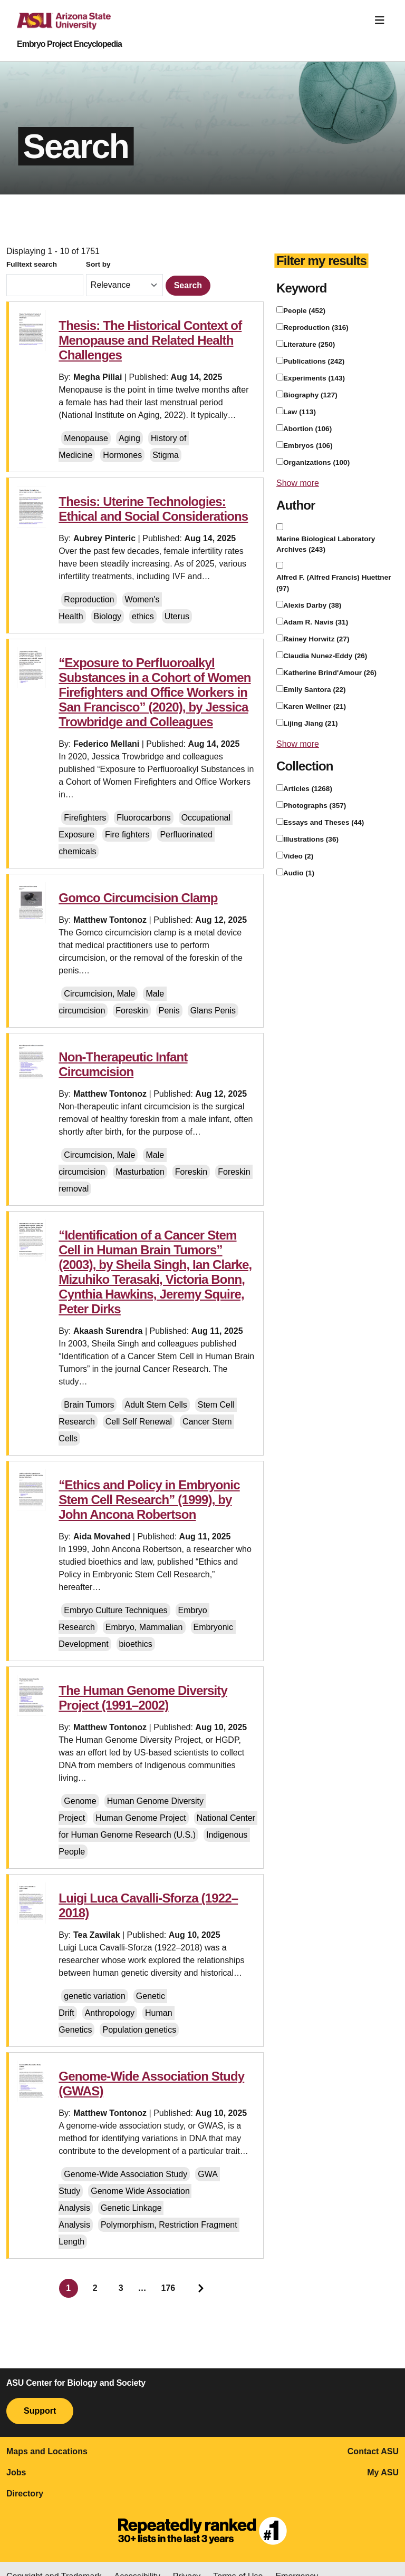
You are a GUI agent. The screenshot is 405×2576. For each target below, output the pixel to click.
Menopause (86, 438)
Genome (80, 1801)
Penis (169, 1010)
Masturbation (140, 1171)
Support (40, 2410)
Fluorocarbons (143, 817)
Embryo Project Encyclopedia (69, 44)
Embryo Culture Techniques (115, 1610)
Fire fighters (127, 834)
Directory (24, 2493)
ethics (143, 616)
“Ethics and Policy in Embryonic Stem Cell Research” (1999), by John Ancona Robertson (149, 1499)
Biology (107, 616)
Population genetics (139, 2029)
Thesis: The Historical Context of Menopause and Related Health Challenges (150, 340)
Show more (297, 483)
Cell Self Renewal (138, 1421)
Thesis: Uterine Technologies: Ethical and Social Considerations (153, 508)
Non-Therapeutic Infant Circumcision (123, 1064)
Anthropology (109, 2012)
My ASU (383, 2472)
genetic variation (95, 1996)
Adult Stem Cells (155, 1404)
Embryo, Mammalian (144, 1627)
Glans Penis (213, 1010)
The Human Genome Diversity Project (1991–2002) (143, 1697)
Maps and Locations (47, 2451)
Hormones (122, 455)
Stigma (165, 455)
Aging (129, 438)
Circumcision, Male (99, 993)
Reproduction (89, 599)
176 (168, 2288)
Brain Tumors (89, 1404)
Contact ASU (373, 2451)
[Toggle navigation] (380, 20)
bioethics (135, 1644)
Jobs (16, 2472)
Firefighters (85, 817)
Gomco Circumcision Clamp (138, 898)
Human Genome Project (140, 1817)
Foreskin (131, 1010)
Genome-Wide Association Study (125, 2174)
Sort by (98, 264)
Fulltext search (31, 264)
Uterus (177, 616)
